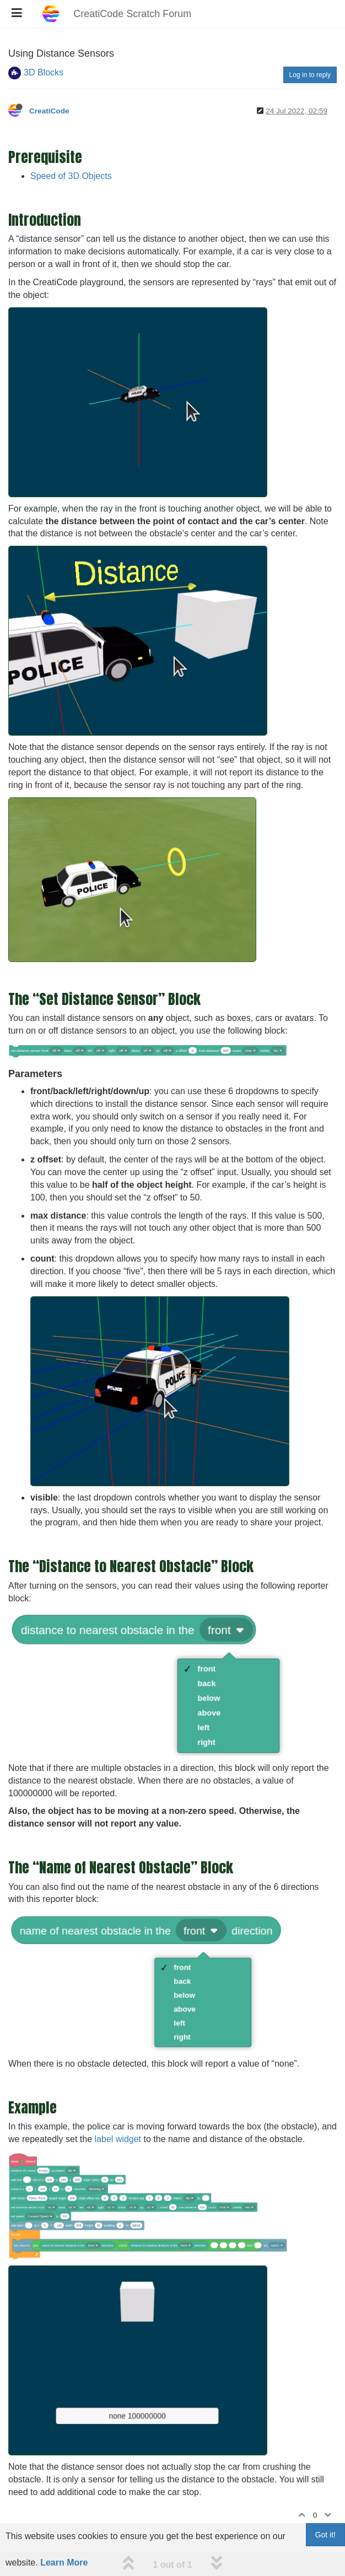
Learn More (64, 2562)
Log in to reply (310, 75)
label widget (118, 2139)
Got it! (325, 2534)
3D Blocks (43, 72)
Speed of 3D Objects (71, 176)
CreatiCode (49, 111)
